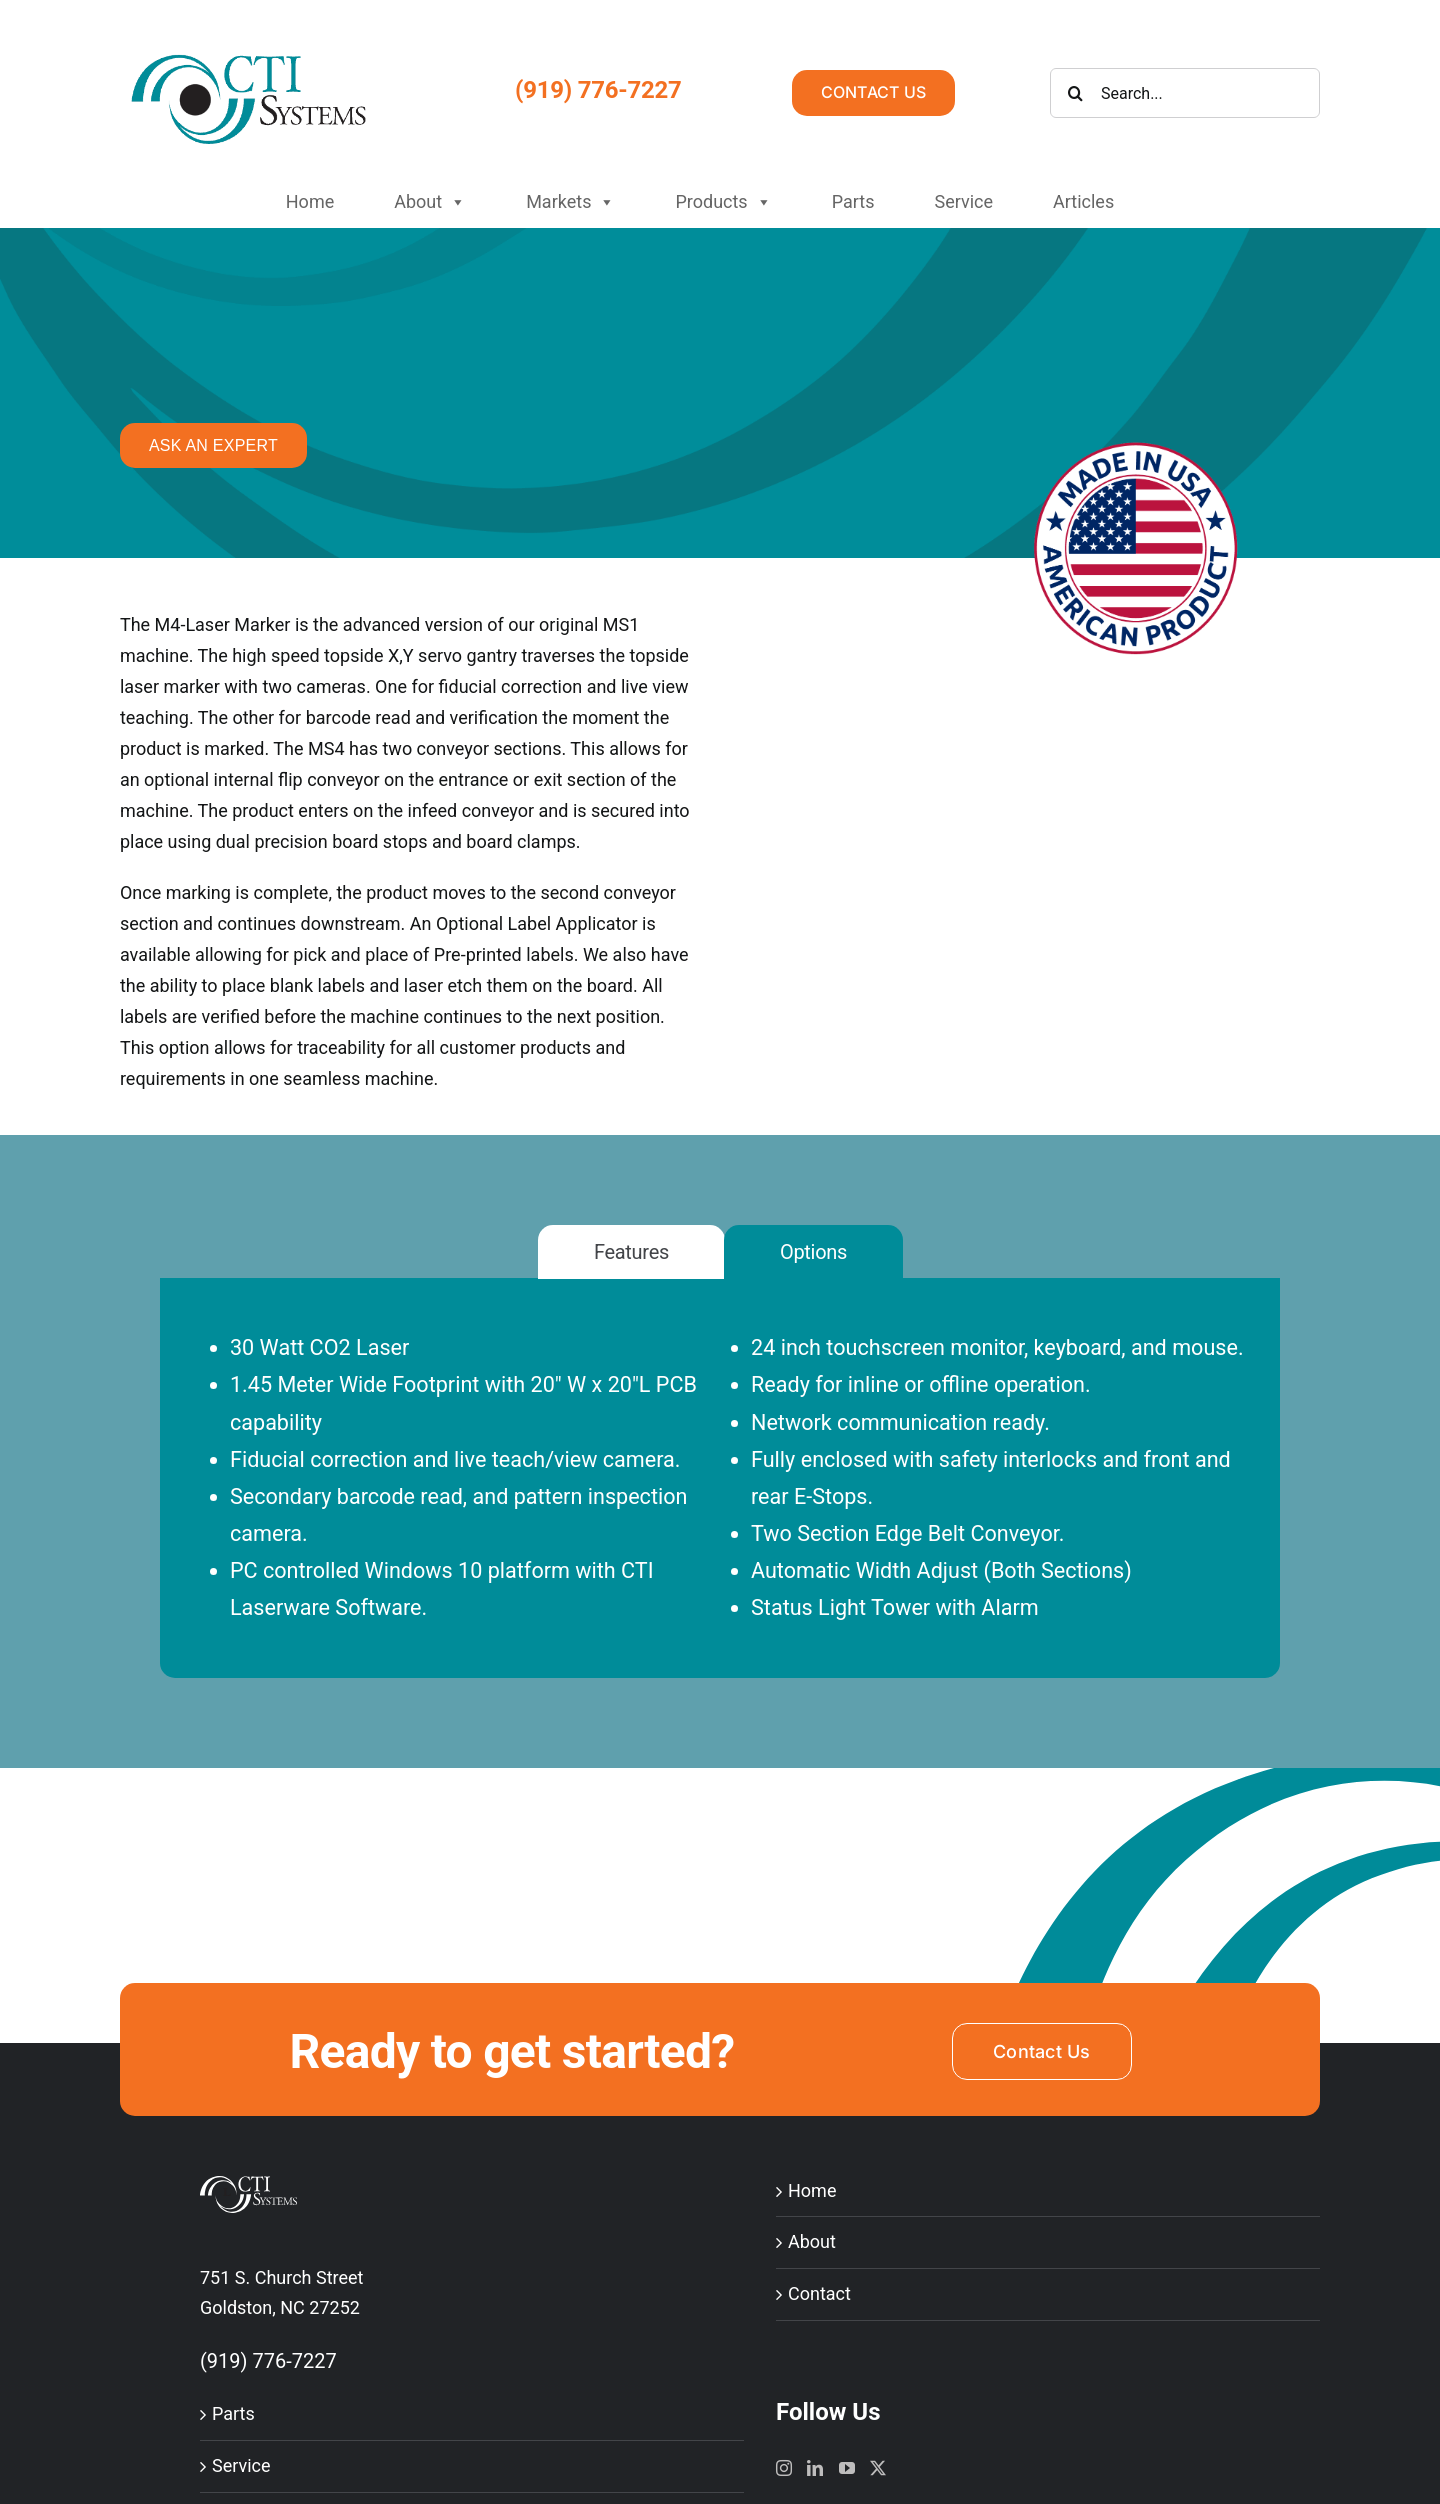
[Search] (1075, 93)
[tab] (631, 1252)
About (430, 202)
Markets (570, 202)
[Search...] (1185, 93)
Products (723, 202)
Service (963, 201)
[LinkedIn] (815, 2468)
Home (310, 201)
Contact (819, 2293)
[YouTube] (847, 2468)
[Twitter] (878, 2468)
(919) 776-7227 (598, 90)
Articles (1083, 201)
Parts (853, 201)
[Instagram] (784, 2468)
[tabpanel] (720, 1503)
